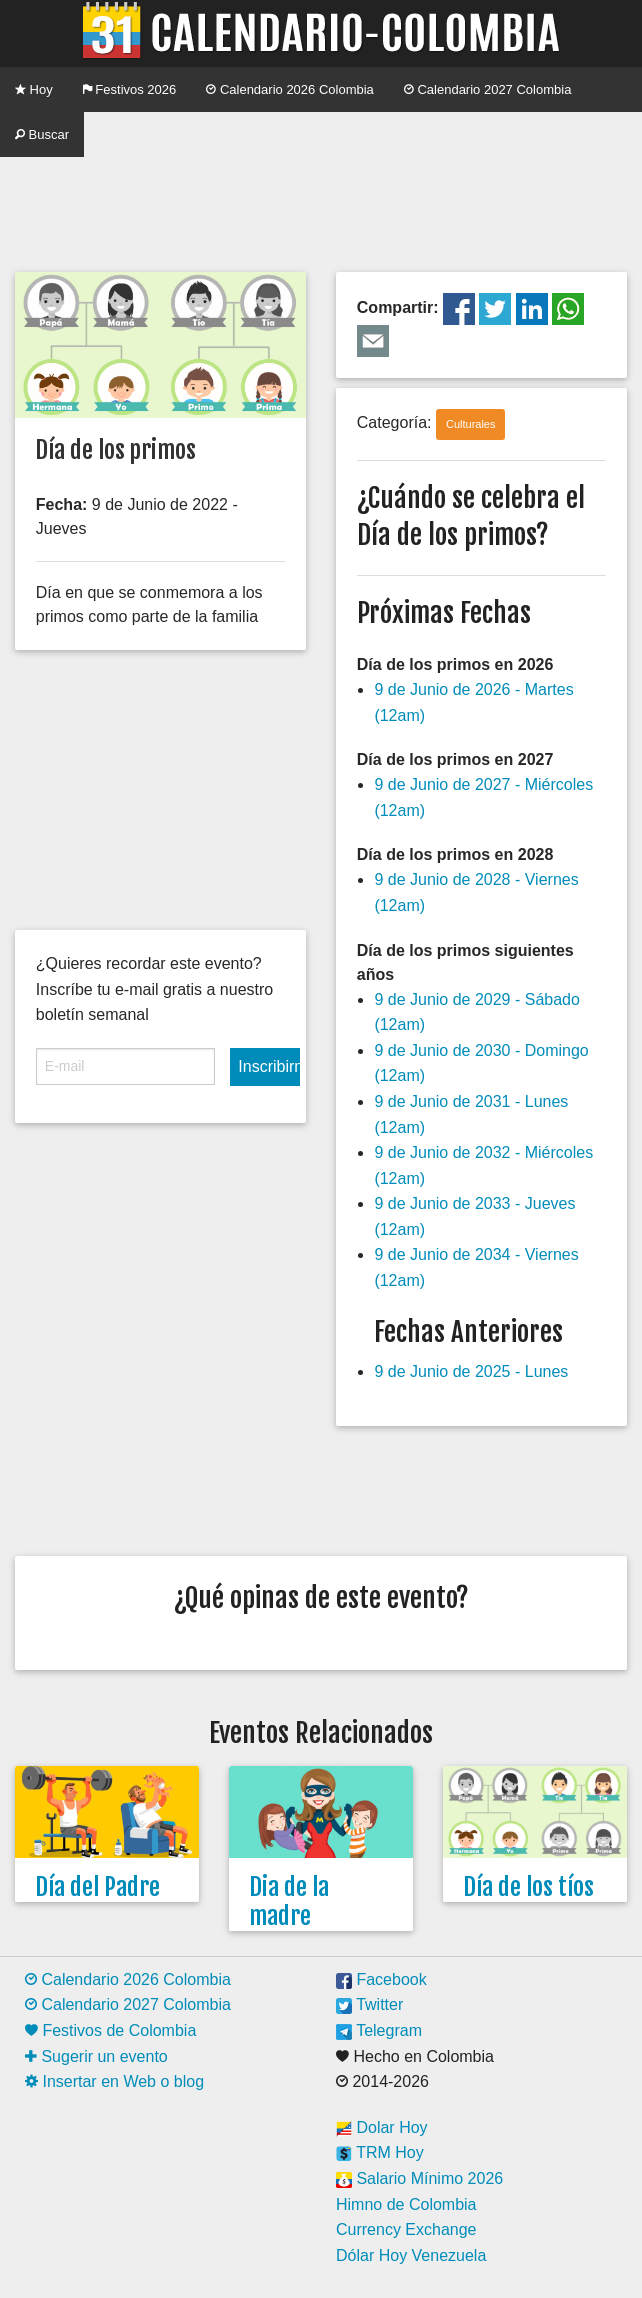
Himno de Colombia (406, 2204)
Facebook (381, 1979)
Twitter (369, 2004)
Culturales (471, 424)
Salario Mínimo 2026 (419, 2178)
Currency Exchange (406, 2229)
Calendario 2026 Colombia (290, 89)
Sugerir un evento (96, 2056)
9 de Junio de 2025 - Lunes (471, 1371)
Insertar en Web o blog (114, 2081)
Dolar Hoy (382, 2127)
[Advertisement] (321, 207)
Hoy (34, 89)
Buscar (42, 134)
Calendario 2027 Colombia (488, 89)
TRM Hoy (380, 2152)
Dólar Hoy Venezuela (411, 2255)
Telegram (379, 2030)
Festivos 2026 (130, 89)
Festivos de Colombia (110, 2030)
